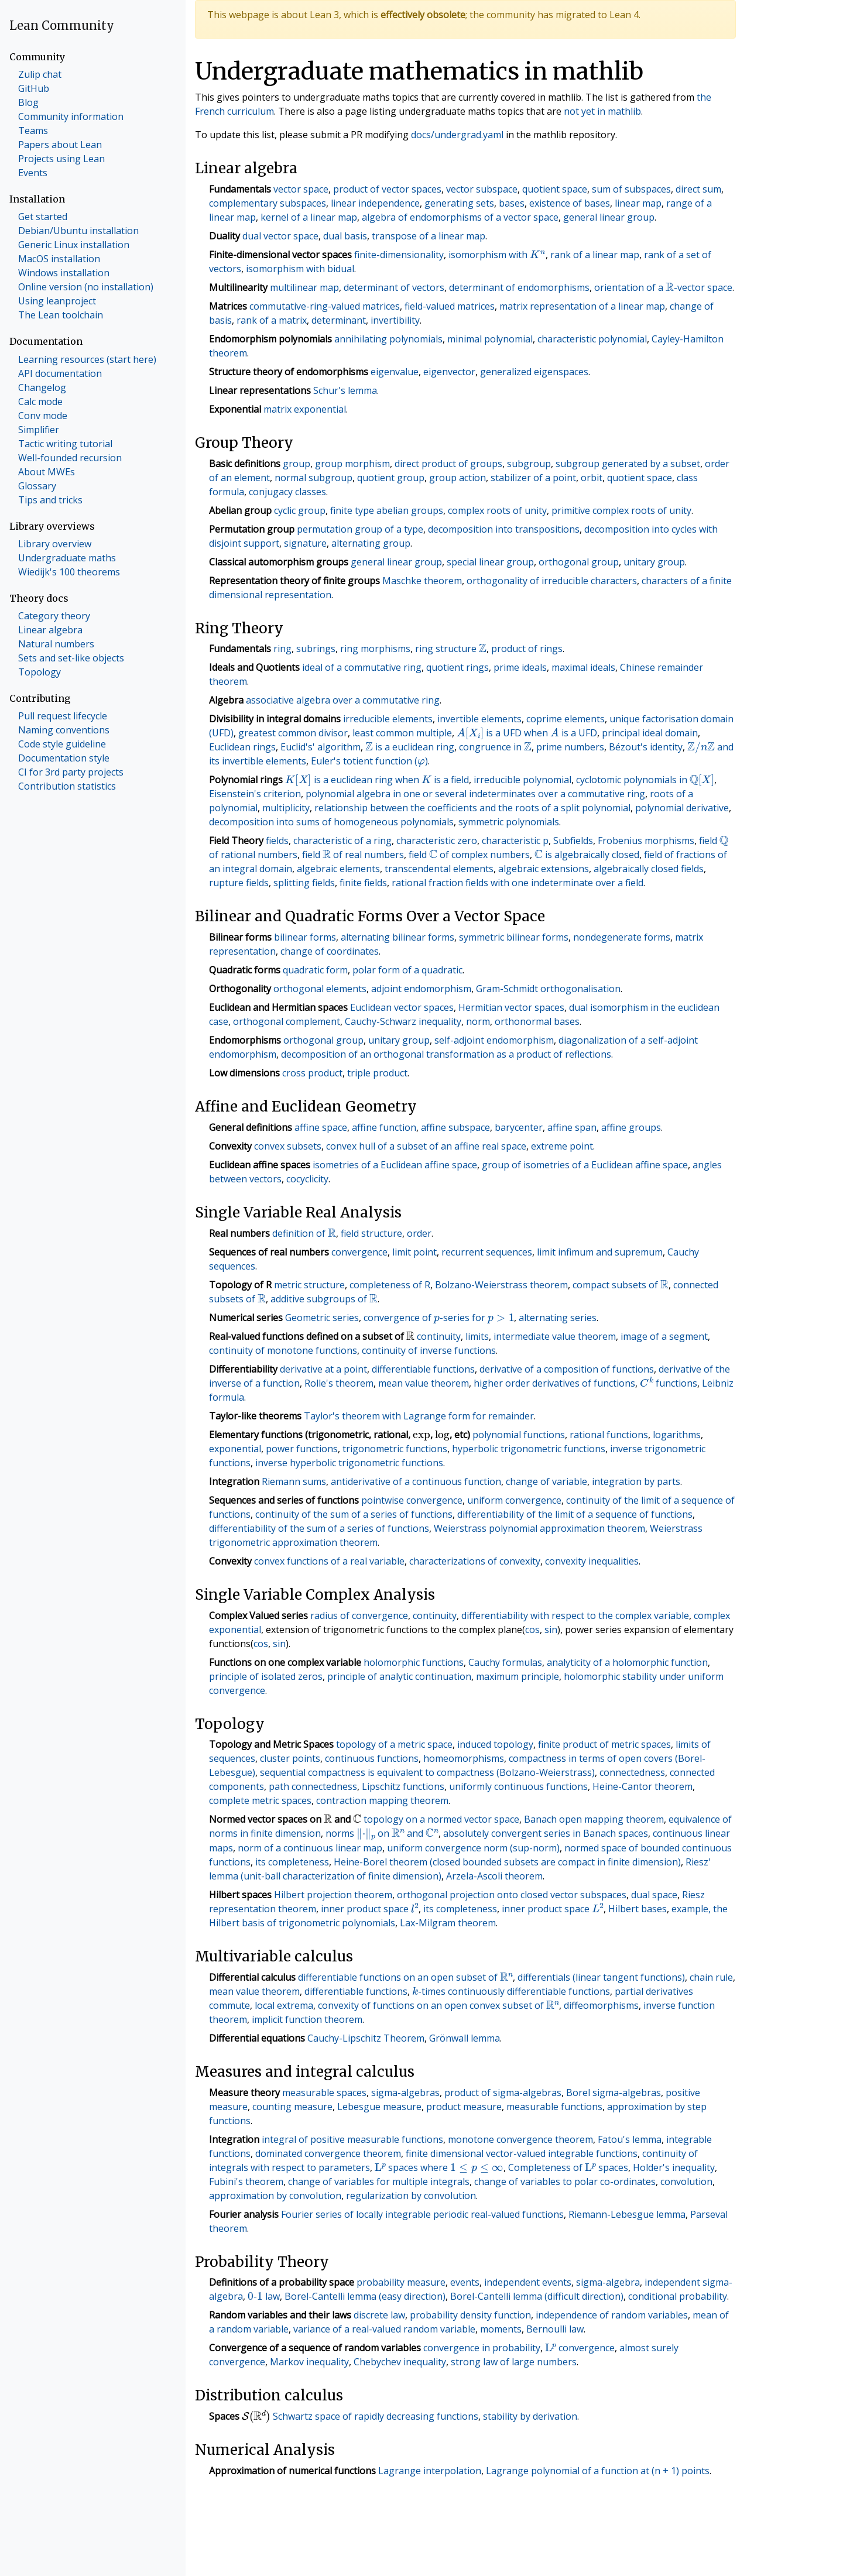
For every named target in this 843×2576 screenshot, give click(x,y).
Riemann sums (294, 1481)
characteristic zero (436, 840)
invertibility (395, 320)
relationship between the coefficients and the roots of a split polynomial (472, 807)
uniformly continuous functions (518, 1786)
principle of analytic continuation (399, 1676)
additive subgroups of (324, 1298)
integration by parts (636, 1481)
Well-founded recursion (70, 457)
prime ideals (520, 667)
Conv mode (42, 415)
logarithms (677, 1434)
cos (532, 1629)
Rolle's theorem (338, 1383)
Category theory (54, 615)
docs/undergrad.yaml (457, 134)
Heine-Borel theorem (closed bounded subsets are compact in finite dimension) (507, 1861)
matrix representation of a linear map (582, 306)
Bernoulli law (555, 2329)
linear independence (375, 203)
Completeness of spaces (568, 2167)
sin (550, 1629)
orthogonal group (579, 561)
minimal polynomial (490, 338)
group (296, 463)
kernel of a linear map (309, 217)
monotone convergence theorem (520, 2139)
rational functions (609, 1434)
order (419, 1233)
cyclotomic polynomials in (645, 779)
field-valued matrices (450, 306)
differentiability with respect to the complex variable (575, 1615)
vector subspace (482, 189)
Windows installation (63, 272)
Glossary (37, 485)
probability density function (470, 2315)
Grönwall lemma (464, 2038)
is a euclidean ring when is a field (377, 779)
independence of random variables (612, 2315)
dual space (654, 1894)
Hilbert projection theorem (333, 1894)
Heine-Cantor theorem (642, 1786)
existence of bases (569, 203)
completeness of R (389, 1284)
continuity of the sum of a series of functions (354, 1514)
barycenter (519, 1127)
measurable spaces (324, 2092)
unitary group (654, 561)
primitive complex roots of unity (621, 510)
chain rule (711, 1977)
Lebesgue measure (379, 2106)
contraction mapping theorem (382, 1800)
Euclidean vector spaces (402, 1007)
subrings (315, 648)
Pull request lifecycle (62, 715)
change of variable (546, 1481)
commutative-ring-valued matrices (324, 306)
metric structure (309, 1284)
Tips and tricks (50, 499)
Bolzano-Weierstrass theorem (501, 1284)
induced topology (495, 1744)
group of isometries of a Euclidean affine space (585, 1164)
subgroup (529, 463)
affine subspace (455, 1127)
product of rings (527, 648)
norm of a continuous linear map (310, 1847)
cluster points (290, 1758)
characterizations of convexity (474, 1561)
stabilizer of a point (533, 477)
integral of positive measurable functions (352, 2139)
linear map (638, 203)
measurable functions (554, 2106)
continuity (439, 1336)
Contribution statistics (67, 786)
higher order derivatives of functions (554, 1383)
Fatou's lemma (630, 2139)
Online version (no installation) (85, 286)
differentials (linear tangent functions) (601, 1977)
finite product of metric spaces (604, 1744)
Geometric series (322, 1317)
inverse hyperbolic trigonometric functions (349, 1462)
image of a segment (664, 1336)
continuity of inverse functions (429, 1350)
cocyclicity (307, 1178)
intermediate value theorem (555, 1336)
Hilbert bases (637, 1908)
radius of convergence (359, 1615)
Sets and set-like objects (71, 657)
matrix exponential (304, 409)
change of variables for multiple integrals (379, 2181)
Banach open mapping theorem (594, 1819)
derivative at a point (323, 1369)
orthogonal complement (286, 1021)
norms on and (381, 1833)
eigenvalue (395, 371)
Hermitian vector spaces (511, 1007)
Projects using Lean (61, 158)
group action (457, 477)
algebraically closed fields (649, 868)
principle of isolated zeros (266, 1676)
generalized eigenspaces (534, 371)
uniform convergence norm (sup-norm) (473, 1847)
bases (512, 203)
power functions (302, 1448)
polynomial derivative (682, 807)
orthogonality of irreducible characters (552, 580)
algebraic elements (338, 868)
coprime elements (565, 718)
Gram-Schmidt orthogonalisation (548, 988)
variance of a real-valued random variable (384, 2329)
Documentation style (63, 758)
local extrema (284, 2005)
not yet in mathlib (602, 111)
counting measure (292, 2106)
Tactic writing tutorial (65, 443)
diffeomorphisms (601, 2005)
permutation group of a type (360, 529)
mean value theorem (423, 1383)
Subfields (573, 840)
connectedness (632, 1772)
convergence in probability (481, 2347)
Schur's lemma (345, 390)
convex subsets (287, 1146)
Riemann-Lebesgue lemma (627, 2214)
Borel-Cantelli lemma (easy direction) (365, 2296)
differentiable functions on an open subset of (405, 1977)
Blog (28, 102)
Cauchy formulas (505, 1662)
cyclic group (299, 510)
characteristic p (515, 840)
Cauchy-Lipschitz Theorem (365, 2038)
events (464, 2282)
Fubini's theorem (246, 2181)
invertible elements (479, 718)
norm (478, 1021)
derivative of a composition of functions (566, 1369)
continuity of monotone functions (283, 1350)
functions (668, 1383)
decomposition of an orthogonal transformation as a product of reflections (446, 1054)
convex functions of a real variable (329, 1561)
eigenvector (449, 371)
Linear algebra (50, 629)
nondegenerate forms (621, 937)
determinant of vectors (394, 287)
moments (501, 2329)
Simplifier (38, 429)
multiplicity (286, 807)
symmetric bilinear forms (513, 937)
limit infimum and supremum (600, 1252)
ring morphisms (375, 648)
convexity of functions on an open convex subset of (438, 2005)
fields (277, 840)
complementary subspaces (267, 203)
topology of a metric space (394, 1744)
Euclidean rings (242, 746)
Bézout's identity (646, 746)
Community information (71, 116)
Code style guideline (62, 744)
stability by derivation (530, 2416)
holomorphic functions (414, 1662)
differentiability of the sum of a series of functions (319, 1528)
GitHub (33, 88)
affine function (384, 1127)
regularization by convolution (411, 2195)
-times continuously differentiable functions (511, 1991)
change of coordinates (329, 951)
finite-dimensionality (399, 254)
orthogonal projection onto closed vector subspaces (511, 1894)
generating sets (459, 203)
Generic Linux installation (73, 244)
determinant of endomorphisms (519, 287)
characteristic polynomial (592, 338)
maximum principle (517, 1676)
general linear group (608, 217)
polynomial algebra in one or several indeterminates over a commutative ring (475, 793)
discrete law (379, 2315)
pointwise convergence (411, 1500)
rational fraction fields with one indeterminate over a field (517, 882)
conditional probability (677, 2296)
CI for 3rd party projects (71, 772)
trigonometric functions (394, 1448)
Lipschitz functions (403, 1786)
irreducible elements (388, 718)
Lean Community (61, 25)
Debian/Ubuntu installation (78, 230)
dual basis (345, 235)
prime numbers (570, 746)
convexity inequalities (592, 1561)
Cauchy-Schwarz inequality (403, 1021)
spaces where (439, 2167)
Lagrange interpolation (429, 2470)
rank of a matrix (272, 320)
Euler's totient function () (369, 760)
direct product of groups (448, 463)
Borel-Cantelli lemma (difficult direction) (536, 2296)
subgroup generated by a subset (628, 463)
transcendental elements (439, 868)
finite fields (363, 882)
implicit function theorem (307, 2019)
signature (305, 543)
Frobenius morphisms (646, 840)
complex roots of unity (497, 510)
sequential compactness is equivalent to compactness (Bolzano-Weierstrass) (427, 1772)
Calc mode (40, 401)
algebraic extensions (543, 868)
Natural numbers (56, 643)
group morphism (352, 463)
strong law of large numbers (514, 2361)
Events (32, 172)
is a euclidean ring (409, 746)
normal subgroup (313, 477)
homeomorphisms (463, 1758)
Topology (39, 672)
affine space (320, 1127)
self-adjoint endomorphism (494, 1040)
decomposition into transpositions (504, 529)
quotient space (554, 189)
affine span (572, 1127)
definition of (304, 1233)
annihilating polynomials (388, 338)
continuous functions (372, 1758)
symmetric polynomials (508, 821)
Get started (42, 216)
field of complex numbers (469, 854)
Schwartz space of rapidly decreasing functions (375, 2416)
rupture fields (239, 882)
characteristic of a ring (342, 840)
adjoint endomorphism (421, 988)
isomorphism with (496, 254)
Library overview (54, 543)
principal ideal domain (650, 732)
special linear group (490, 561)
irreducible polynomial (522, 779)
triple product (377, 1072)
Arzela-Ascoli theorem (494, 1876)
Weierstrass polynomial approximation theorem (539, 1528)
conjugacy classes (287, 491)
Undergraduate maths (67, 557)
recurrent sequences (486, 1252)
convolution (686, 2181)
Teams (33, 130)
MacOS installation (59, 258)
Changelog (42, 387)
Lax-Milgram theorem (448, 1922)
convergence (359, 1252)
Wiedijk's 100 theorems (69, 571)
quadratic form (315, 969)
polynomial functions (518, 1434)
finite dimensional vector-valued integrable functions (522, 2153)
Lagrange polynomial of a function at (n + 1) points (598, 2470)
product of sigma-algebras (502, 2092)
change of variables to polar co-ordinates (565, 2181)
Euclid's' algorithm (320, 746)
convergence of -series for (439, 1317)
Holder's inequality (674, 2167)
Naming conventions (63, 729)
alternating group (370, 543)
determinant (338, 320)
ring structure (450, 648)
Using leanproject (57, 300)
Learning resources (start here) (87, 359)
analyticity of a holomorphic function (627, 1662)
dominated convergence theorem (328, 2153)
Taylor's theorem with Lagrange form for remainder (419, 1415)
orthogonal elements (319, 988)
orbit (591, 477)
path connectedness (313, 1786)
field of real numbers (353, 854)
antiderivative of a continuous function (416, 1481)
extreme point (562, 1146)
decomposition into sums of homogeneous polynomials (331, 821)
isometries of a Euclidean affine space (395, 1164)
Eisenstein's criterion (255, 793)
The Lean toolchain (60, 314)
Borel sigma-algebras (613, 2092)
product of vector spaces (387, 189)
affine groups (631, 1127)
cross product (312, 1072)
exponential (235, 1448)
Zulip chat (39, 74)
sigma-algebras (405, 2092)
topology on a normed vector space (441, 1819)
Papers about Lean (60, 144)
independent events (527, 2282)
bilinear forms (305, 937)
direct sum (698, 189)
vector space (300, 189)
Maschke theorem (422, 580)
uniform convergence (514, 1500)
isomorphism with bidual (300, 268)
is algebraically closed (586, 854)
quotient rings (457, 667)
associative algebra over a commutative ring (343, 700)
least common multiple (402, 732)
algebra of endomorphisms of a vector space (460, 217)
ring (282, 648)
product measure (464, 2106)
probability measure (401, 2282)
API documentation (60, 373)
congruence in (495, 746)
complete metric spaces (260, 1800)
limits (477, 1336)
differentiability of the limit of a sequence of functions (575, 1514)
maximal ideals (583, 667)
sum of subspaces (631, 189)
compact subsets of (621, 1284)
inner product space (370, 1908)
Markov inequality (309, 2361)
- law (263, 2296)
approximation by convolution (275, 2195)
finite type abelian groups (386, 510)
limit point (414, 1252)
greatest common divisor (293, 732)
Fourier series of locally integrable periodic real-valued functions (422, 2214)
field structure (371, 1233)
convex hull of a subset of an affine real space (426, 1146)
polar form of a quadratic (407, 969)
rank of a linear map (594, 254)
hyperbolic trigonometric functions (528, 1448)
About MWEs (46, 471)
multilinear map (304, 287)
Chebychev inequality (400, 2361)
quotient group (390, 477)
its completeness (292, 1861)
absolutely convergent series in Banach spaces (545, 1833)
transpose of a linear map (428, 235)
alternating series (558, 1317)
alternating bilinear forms (397, 937)
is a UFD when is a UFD (527, 732)
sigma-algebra (608, 2282)
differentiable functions (423, 1369)
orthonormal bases (537, 1021)
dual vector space (280, 235)
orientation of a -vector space (663, 287)
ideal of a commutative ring (362, 667)
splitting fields (304, 882)
